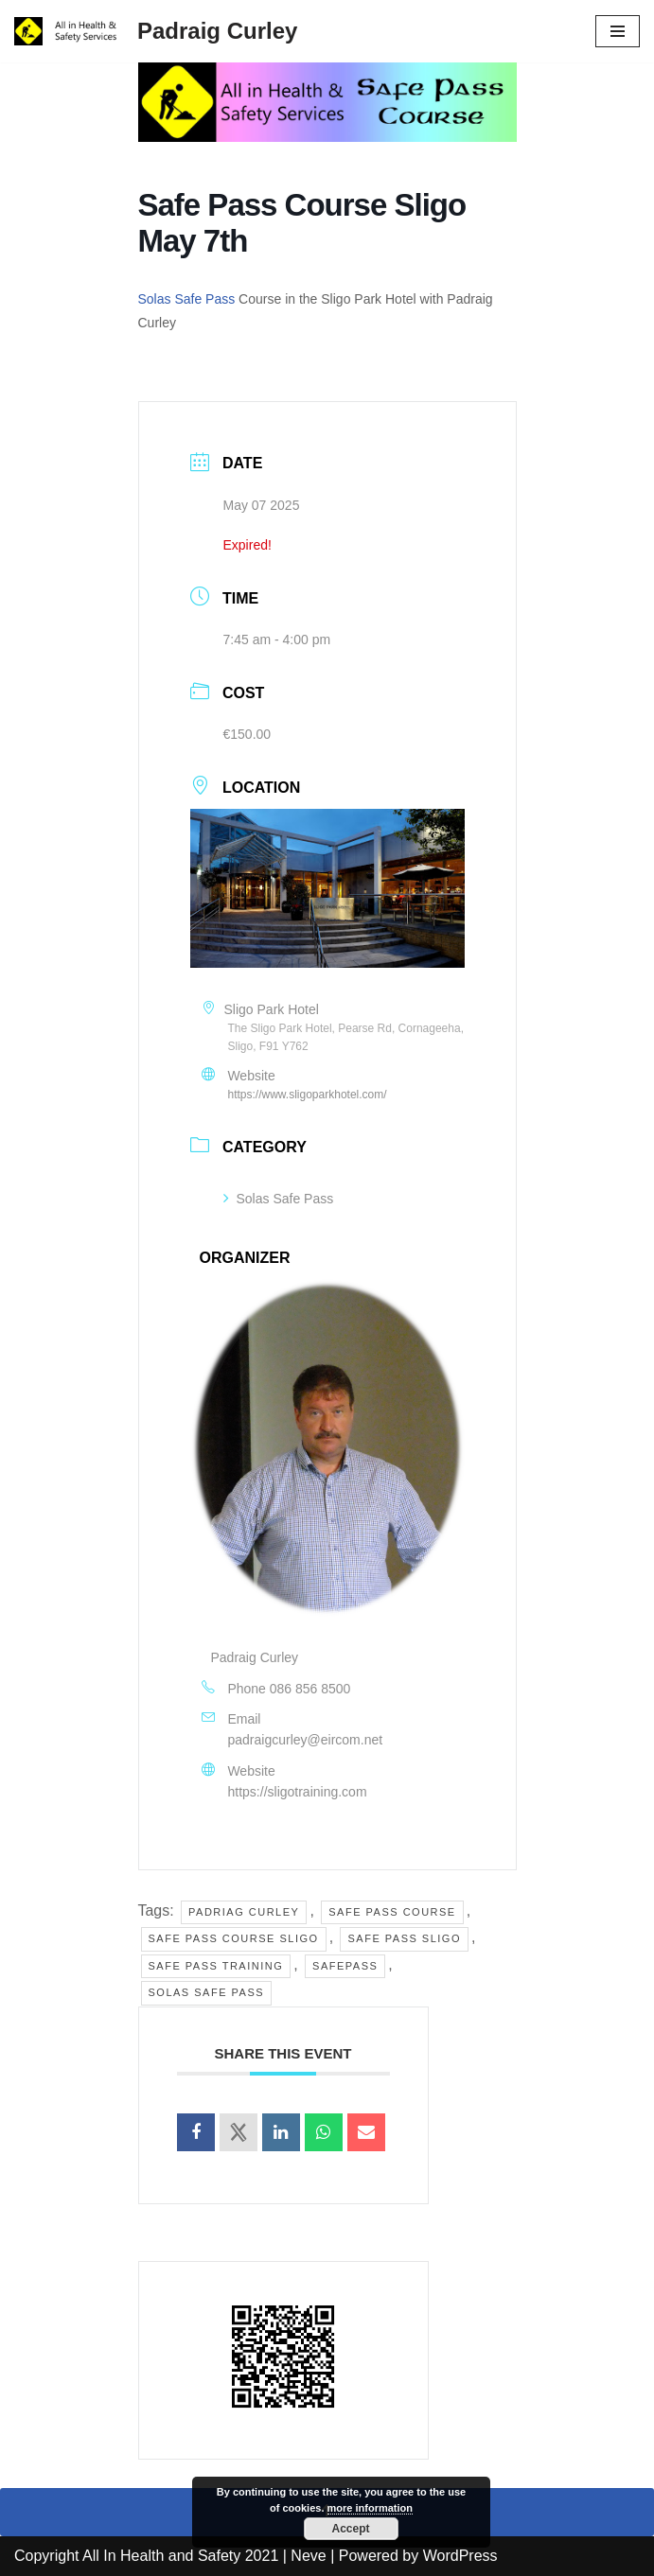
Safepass (345, 1965)
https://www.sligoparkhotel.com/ (307, 1095)
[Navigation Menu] (617, 31)
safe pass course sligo (234, 1939)
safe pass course (391, 1912)
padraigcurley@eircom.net (305, 1740)
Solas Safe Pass (187, 299)
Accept (350, 2528)
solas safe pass (207, 1993)
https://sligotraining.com (297, 1792)
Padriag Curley (243, 1912)
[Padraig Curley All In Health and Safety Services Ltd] (155, 31)
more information (370, 2508)
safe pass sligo (405, 1939)
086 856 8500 (310, 1688)
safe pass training (216, 1965)
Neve (308, 2557)
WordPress (460, 2557)
